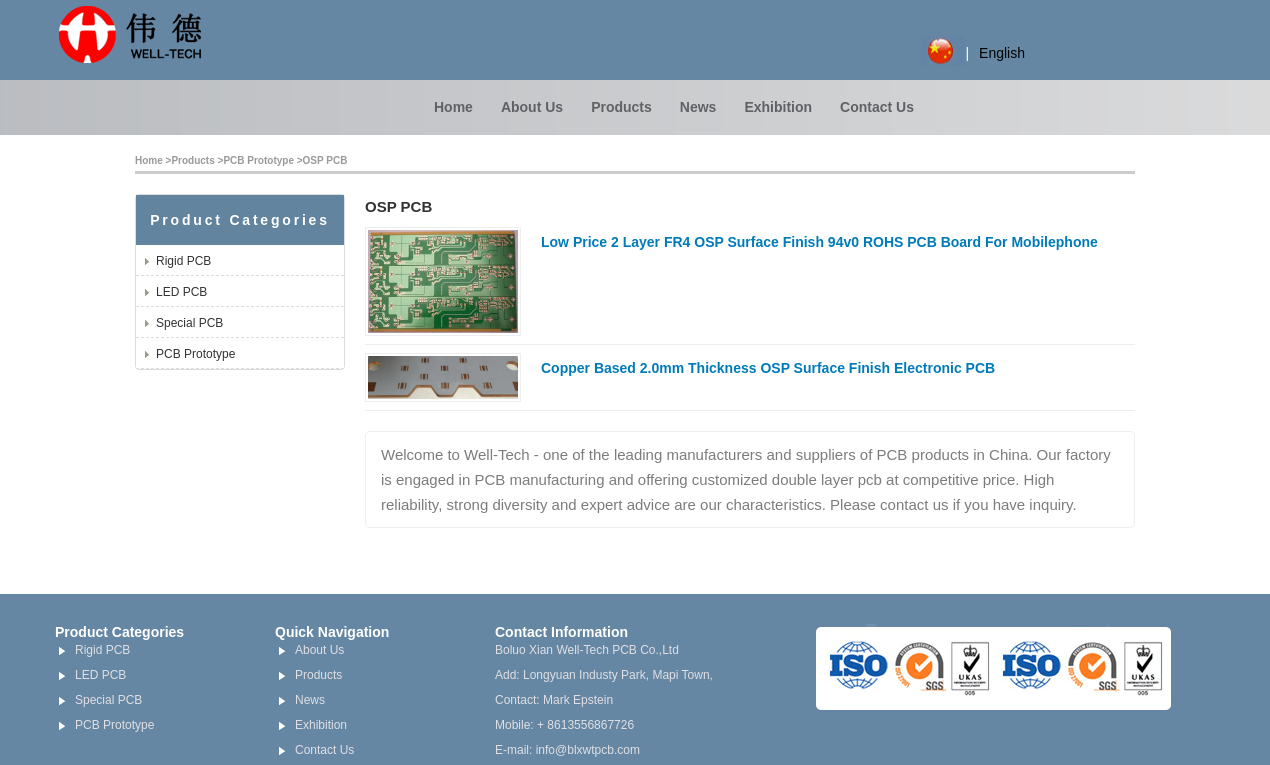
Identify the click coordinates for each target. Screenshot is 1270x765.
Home (453, 107)
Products (621, 107)
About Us (532, 107)
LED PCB (181, 292)
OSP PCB (325, 160)
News (698, 107)
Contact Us (877, 107)
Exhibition (778, 107)
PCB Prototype (258, 160)
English (1002, 53)
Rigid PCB (183, 261)
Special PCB (189, 323)
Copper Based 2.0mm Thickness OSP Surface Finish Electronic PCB (768, 368)
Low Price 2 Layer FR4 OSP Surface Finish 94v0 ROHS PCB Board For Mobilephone (819, 242)
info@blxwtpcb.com (588, 750)
